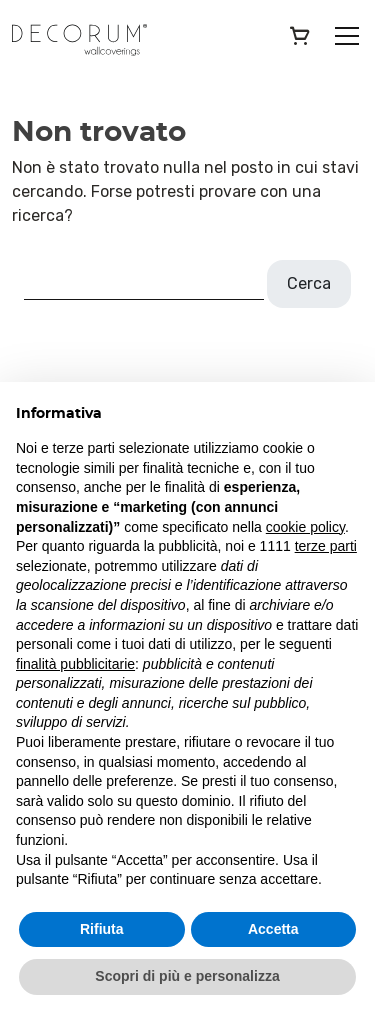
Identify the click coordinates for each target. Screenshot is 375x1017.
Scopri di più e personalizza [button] (187, 976)
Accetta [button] (273, 929)
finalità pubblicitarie (75, 664)
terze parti (326, 546)
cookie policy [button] (305, 527)
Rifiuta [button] (102, 929)
